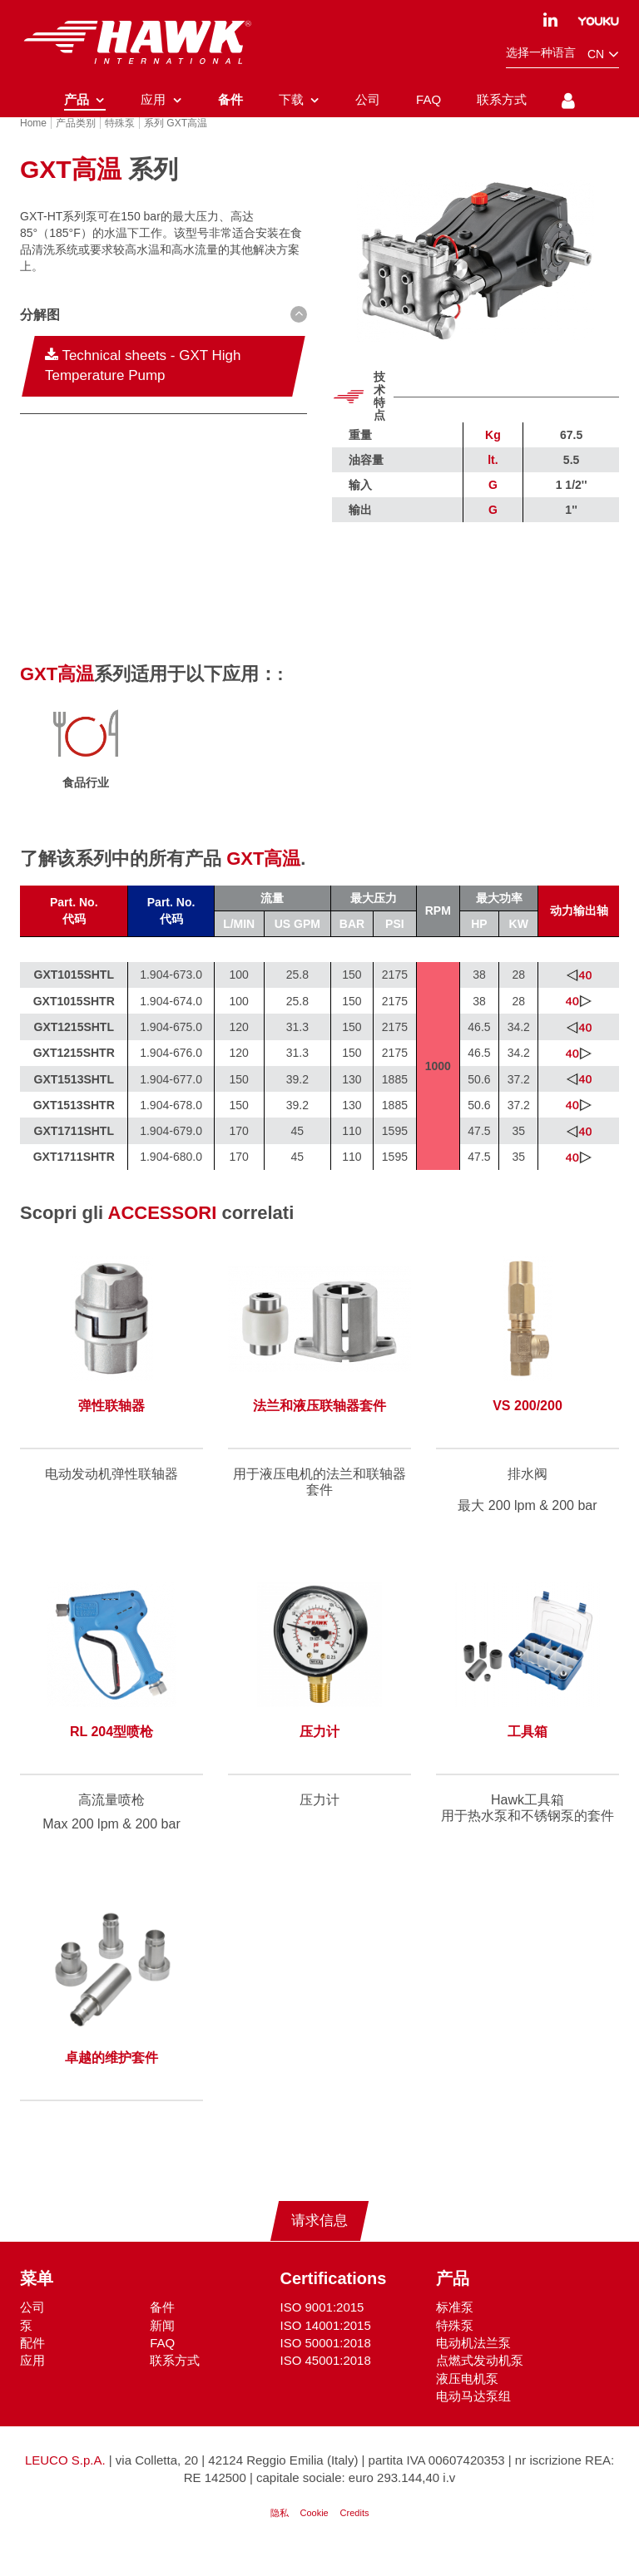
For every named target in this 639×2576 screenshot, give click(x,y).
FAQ (162, 2364)
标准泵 (454, 2329)
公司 (32, 2329)
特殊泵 (454, 2347)
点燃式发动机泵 (479, 2383)
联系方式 (175, 2383)
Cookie (314, 2535)
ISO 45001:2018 (325, 2383)
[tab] (163, 340)
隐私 (279, 2535)
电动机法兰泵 (473, 2364)
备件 (162, 2329)
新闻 (162, 2347)
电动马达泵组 (473, 2418)
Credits (354, 2535)
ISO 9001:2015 (322, 2329)
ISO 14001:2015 (325, 2347)
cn (603, 54)
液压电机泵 (467, 2400)
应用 (32, 2383)
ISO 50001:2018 (325, 2364)
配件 (32, 2364)
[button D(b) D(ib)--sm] (163, 337)
